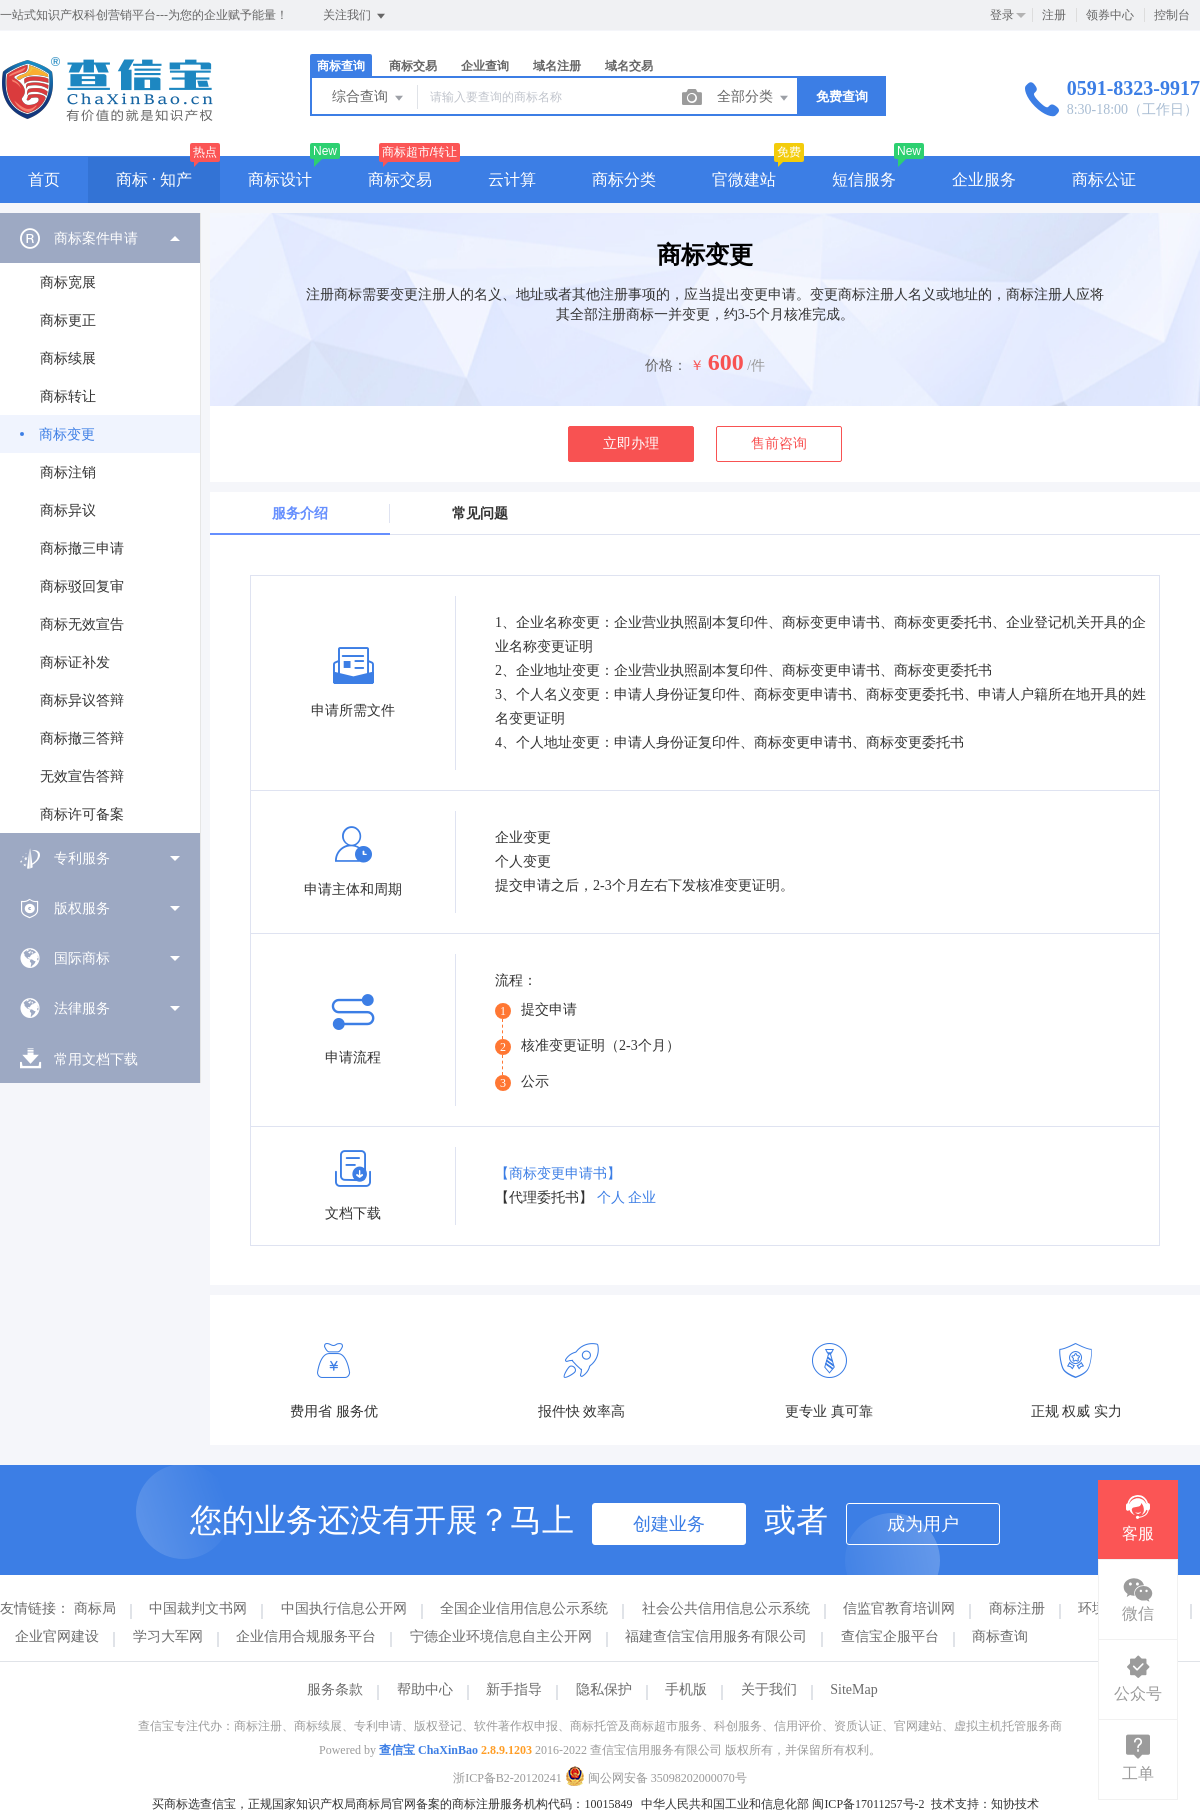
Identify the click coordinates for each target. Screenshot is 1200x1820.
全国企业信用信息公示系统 (524, 1608)
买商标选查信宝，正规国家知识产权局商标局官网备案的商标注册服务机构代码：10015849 (392, 1804)
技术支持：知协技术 (985, 1804)
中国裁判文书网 (198, 1608)
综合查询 (369, 98)
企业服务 (984, 179)
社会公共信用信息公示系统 (726, 1608)
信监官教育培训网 (899, 1608)
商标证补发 (75, 662)
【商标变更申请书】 (558, 1173)
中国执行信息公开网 (344, 1608)
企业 (642, 1197)
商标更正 (68, 320)
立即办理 (631, 443)
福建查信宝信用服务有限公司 (716, 1636)
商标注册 (1017, 1608)
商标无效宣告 (82, 624)
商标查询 (341, 66)
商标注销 (68, 472)
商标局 (95, 1608)
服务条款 (335, 1689)
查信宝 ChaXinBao (428, 1750)
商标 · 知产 (154, 179)
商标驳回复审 (82, 586)
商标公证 (1104, 179)
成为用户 (923, 1524)
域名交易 (629, 66)
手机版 (686, 1689)
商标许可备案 (82, 814)
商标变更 (67, 434)
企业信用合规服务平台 (306, 1636)
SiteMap (853, 1689)
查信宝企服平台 (890, 1636)
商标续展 (68, 358)
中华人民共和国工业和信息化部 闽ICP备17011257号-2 (782, 1804)
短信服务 (864, 179)
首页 (44, 179)
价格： (666, 365)
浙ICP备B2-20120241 (507, 1778)
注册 (1054, 15)
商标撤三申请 (82, 548)
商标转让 (68, 396)
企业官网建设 (57, 1636)
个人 (611, 1197)
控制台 (1172, 15)
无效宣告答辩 (82, 776)
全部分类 (754, 98)
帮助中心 (425, 1689)
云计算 (512, 179)
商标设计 (280, 179)
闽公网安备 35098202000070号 (656, 1778)
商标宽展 (68, 282)
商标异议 (68, 510)
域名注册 (557, 66)
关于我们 (769, 1689)
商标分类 (624, 179)
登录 (1002, 15)
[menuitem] (100, 523)
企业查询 (485, 66)
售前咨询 (779, 443)
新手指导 (514, 1689)
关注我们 (355, 16)
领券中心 (1110, 15)
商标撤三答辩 (82, 738)
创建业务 (669, 1524)
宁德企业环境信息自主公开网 (501, 1636)
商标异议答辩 (82, 700)
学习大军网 (168, 1636)
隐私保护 (604, 1689)
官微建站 (744, 179)
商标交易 (413, 66)
